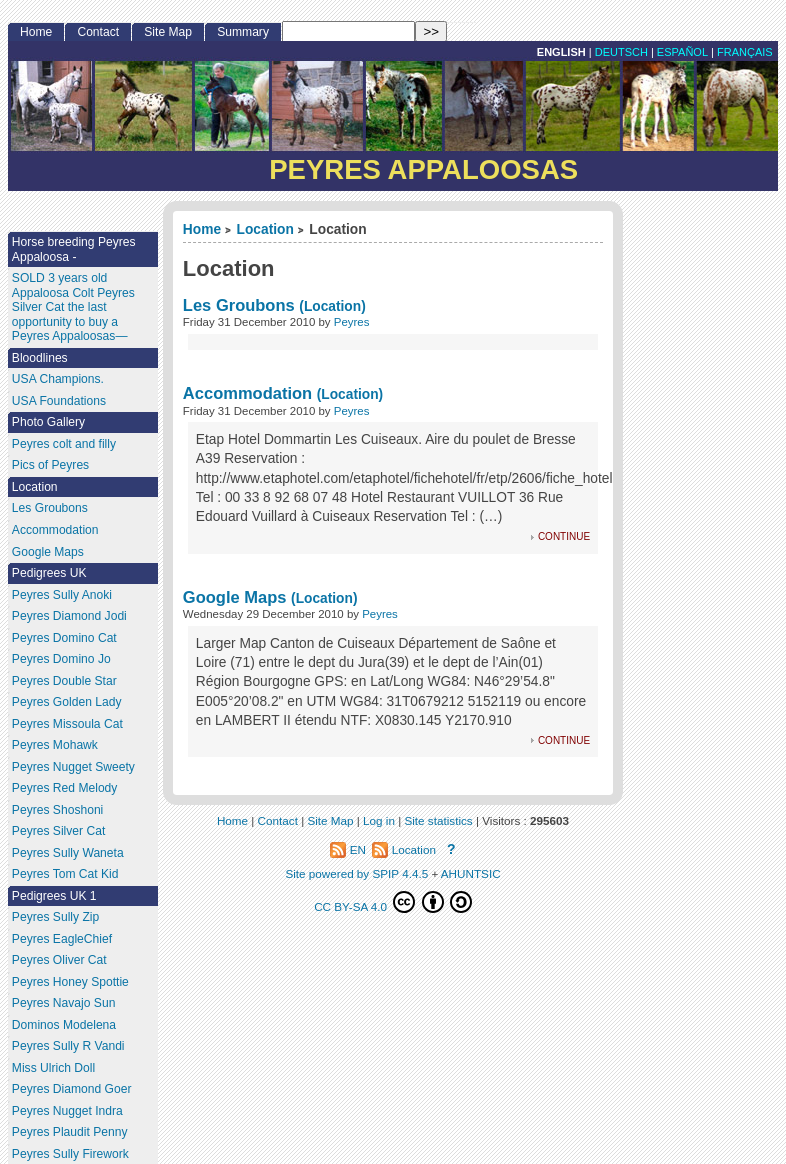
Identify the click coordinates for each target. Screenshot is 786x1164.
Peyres (352, 322)
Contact (98, 32)
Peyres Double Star (64, 681)
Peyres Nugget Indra (67, 1111)
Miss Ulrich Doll (53, 1068)
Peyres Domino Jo (61, 659)
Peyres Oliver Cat (59, 960)
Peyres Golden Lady (67, 702)
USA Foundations (59, 401)
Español (682, 52)
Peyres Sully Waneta (68, 853)
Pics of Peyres (50, 465)
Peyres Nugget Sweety (73, 767)
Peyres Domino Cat (64, 638)
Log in (379, 820)
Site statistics (438, 820)
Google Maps (235, 597)
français (745, 52)
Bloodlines (40, 358)
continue (564, 535)
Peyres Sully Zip (55, 917)
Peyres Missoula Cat (67, 724)
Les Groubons (239, 305)
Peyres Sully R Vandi (68, 1046)
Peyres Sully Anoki (62, 595)
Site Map (168, 32)
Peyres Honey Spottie (70, 982)
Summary (243, 32)
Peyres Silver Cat (58, 831)
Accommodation (247, 393)
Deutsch (621, 52)
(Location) (332, 306)
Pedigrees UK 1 (54, 896)
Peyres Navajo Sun (64, 1003)
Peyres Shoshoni (57, 810)
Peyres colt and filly (64, 444)
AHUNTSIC (471, 873)
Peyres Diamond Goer (72, 1089)
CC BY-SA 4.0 (393, 902)
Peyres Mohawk (55, 745)
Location (265, 229)
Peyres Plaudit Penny (70, 1132)
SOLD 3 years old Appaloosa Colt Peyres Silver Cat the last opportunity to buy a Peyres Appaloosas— (73, 307)
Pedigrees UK (49, 573)
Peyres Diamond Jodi (69, 616)
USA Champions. (58, 379)
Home (202, 229)
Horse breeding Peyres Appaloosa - (74, 249)
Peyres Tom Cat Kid (65, 874)
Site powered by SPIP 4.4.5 (356, 873)
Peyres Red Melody (65, 788)
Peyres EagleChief (62, 939)
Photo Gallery (48, 422)
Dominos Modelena (64, 1025)
